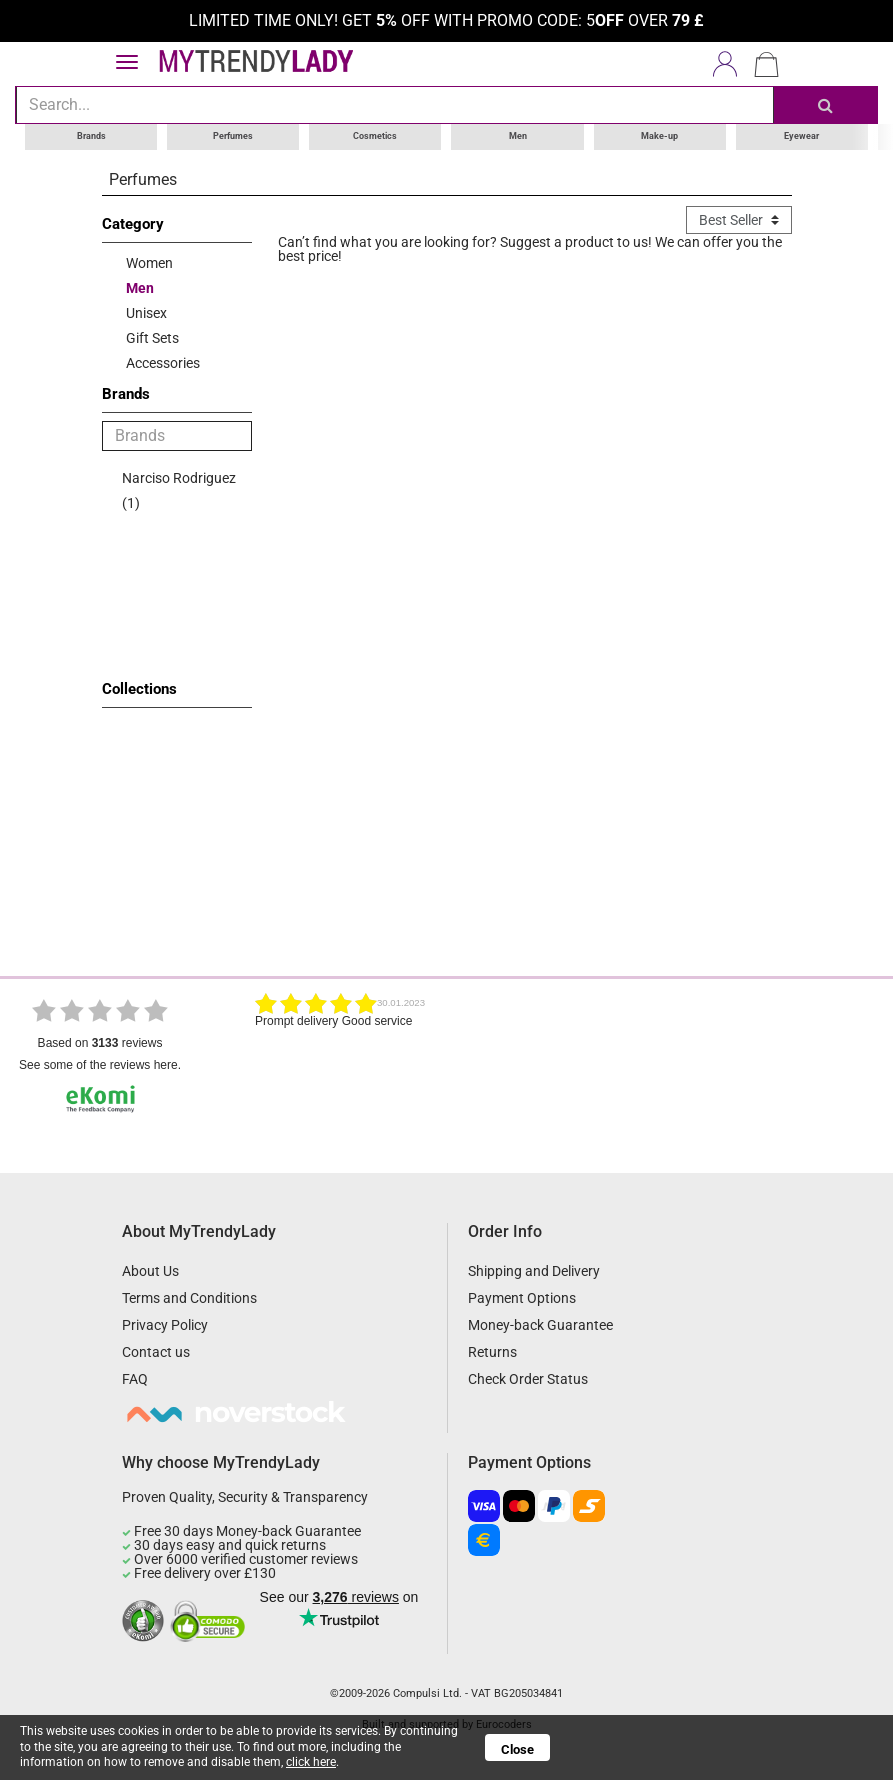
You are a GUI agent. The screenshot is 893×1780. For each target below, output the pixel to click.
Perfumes (233, 136)
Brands (91, 136)
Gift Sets (152, 337)
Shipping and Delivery (534, 1271)
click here (311, 1762)
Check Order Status (528, 1379)
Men (518, 136)
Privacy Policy (165, 1325)
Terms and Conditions (189, 1298)
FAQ (135, 1379)
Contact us (156, 1352)
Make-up (659, 136)
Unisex (146, 312)
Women (149, 262)
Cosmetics (375, 136)
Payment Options (522, 1298)
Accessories (163, 362)
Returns (492, 1352)
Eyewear (801, 136)
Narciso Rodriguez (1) (179, 489)
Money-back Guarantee (540, 1325)
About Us (150, 1271)
